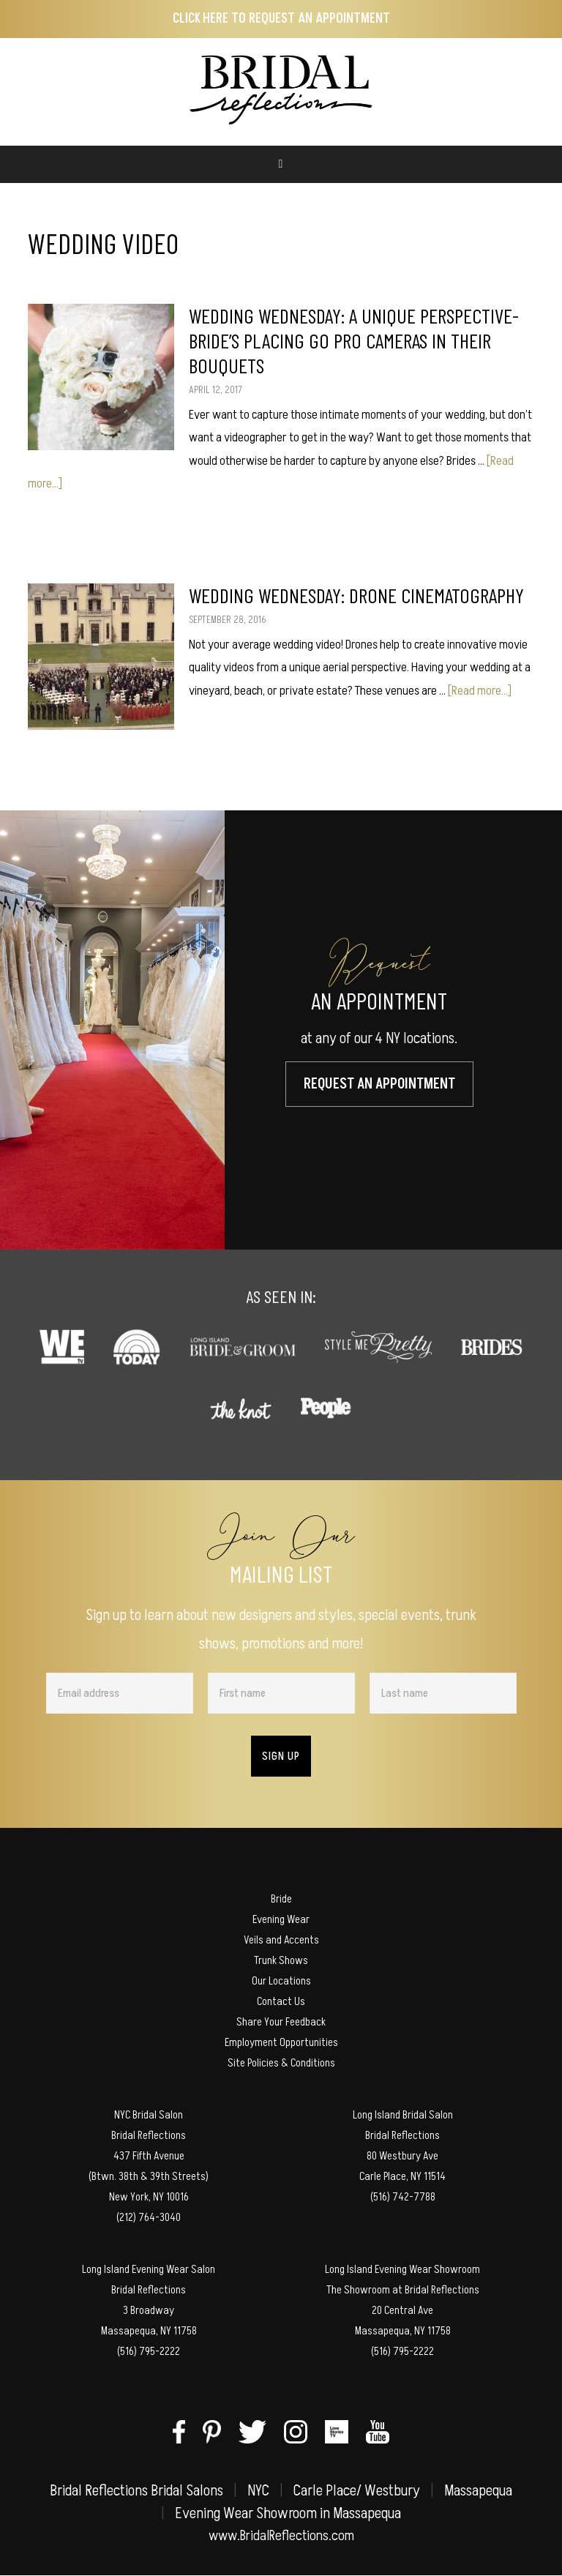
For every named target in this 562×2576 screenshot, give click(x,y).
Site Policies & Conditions (281, 2063)
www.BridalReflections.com (281, 2535)
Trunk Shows (281, 1960)
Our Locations (281, 1981)
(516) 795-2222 (148, 2351)
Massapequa (478, 2490)
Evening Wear (281, 1919)
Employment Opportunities (281, 2042)
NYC (258, 2490)
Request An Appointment (379, 1084)
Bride (281, 1899)
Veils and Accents (281, 1940)
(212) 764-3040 (148, 2217)
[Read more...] (480, 691)
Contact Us (281, 2001)
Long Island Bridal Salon (403, 2115)
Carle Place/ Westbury (356, 2490)
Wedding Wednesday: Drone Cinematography (356, 595)
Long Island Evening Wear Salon (148, 2269)
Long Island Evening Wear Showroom (402, 2269)
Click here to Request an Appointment (281, 19)
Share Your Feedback (281, 2022)
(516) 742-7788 (402, 2197)
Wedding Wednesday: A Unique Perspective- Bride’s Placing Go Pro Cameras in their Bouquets (354, 340)
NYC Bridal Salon (148, 2115)
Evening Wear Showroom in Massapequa (288, 2513)
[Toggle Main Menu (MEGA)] (281, 164)
